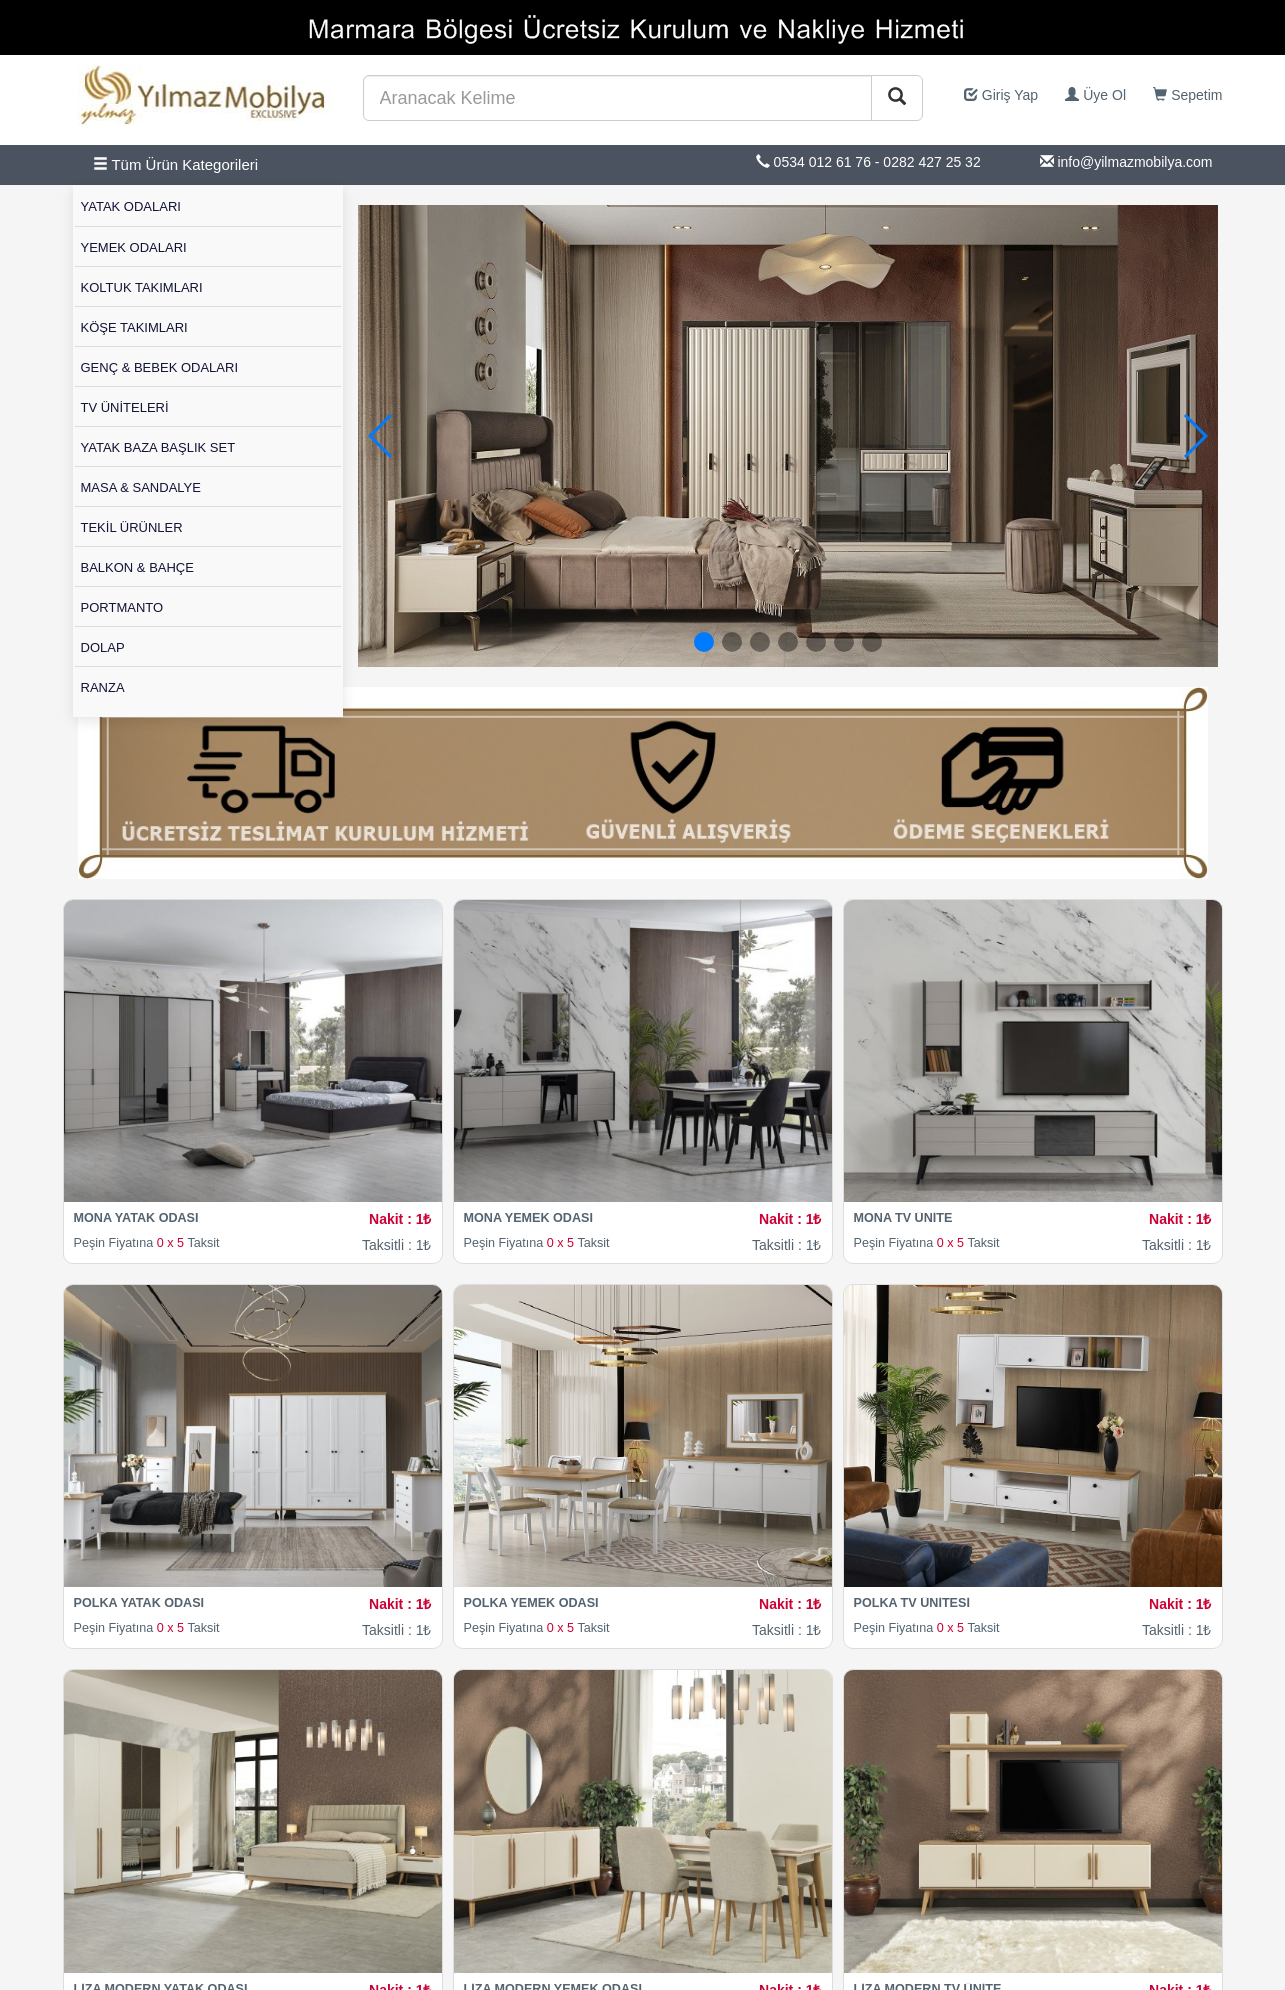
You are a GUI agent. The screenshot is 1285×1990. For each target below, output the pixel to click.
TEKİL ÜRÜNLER (132, 527)
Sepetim (1187, 95)
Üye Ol (1095, 95)
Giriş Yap (1001, 95)
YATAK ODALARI (131, 206)
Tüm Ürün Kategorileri (176, 164)
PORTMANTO (122, 607)
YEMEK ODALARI (134, 247)
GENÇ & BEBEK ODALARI (160, 367)
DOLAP (103, 647)
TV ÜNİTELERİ (125, 407)
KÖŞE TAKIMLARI (134, 327)
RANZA (103, 687)
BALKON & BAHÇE (137, 567)
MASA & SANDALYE (141, 487)
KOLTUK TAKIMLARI (142, 287)
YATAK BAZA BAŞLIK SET (158, 447)
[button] (1194, 436)
